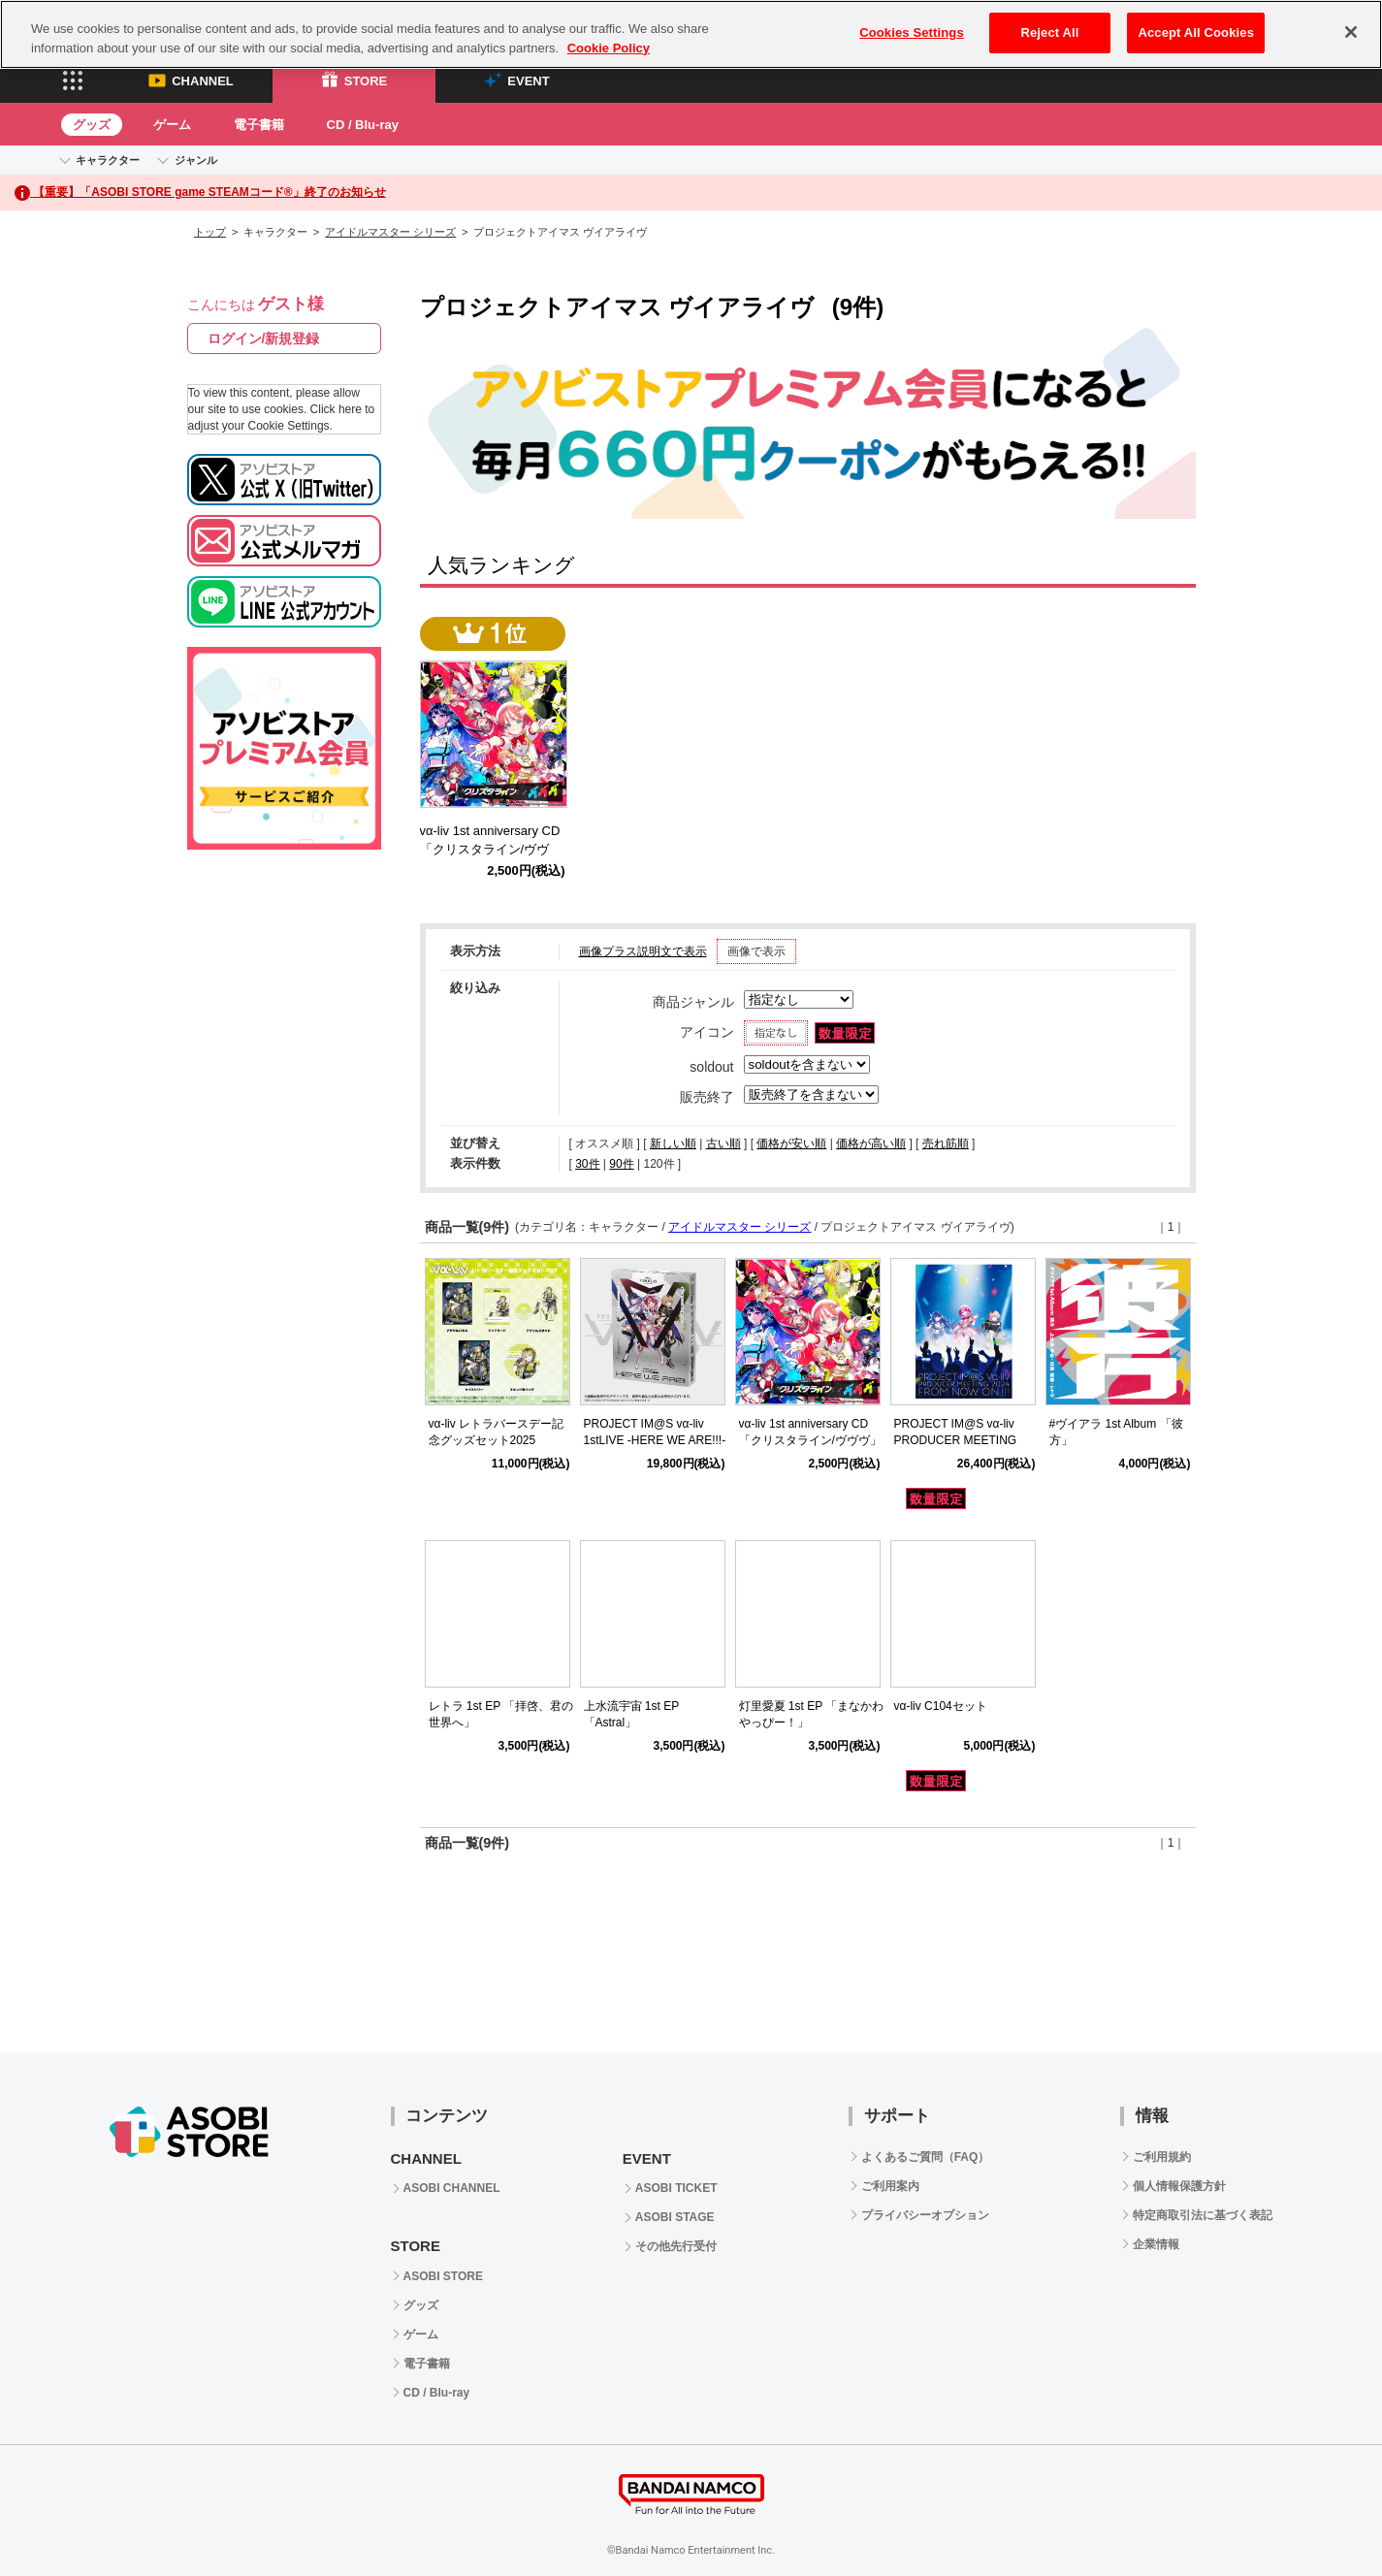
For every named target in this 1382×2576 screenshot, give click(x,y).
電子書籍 (259, 124)
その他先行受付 (676, 2246)
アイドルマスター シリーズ (390, 232)
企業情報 (1156, 2244)
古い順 (723, 1143)
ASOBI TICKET (676, 2188)
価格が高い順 (871, 1143)
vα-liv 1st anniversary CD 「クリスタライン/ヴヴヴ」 (496, 849)
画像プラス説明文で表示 (643, 951)
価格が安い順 (791, 1143)
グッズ (92, 124)
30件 (587, 1164)
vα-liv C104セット (940, 1706)
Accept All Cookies (1196, 32)
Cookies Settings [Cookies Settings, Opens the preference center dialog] (911, 32)
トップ (210, 232)
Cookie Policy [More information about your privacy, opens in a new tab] (608, 48)
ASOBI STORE (443, 2276)
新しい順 (673, 1143)
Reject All (1049, 32)
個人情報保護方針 (1179, 2186)
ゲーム (172, 124)
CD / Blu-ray (363, 124)
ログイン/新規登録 (264, 338)
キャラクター (108, 160)
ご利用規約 (1162, 2157)
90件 (621, 1164)
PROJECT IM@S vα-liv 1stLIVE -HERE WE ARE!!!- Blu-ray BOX (655, 1440)
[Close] (1351, 32)
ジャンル (196, 160)
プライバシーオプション (925, 2215)
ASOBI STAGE (675, 2217)
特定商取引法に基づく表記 (1202, 2215)
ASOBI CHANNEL (451, 2188)
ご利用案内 (890, 2186)
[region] (691, 34)
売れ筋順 (945, 1143)
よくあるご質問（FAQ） (925, 2157)
